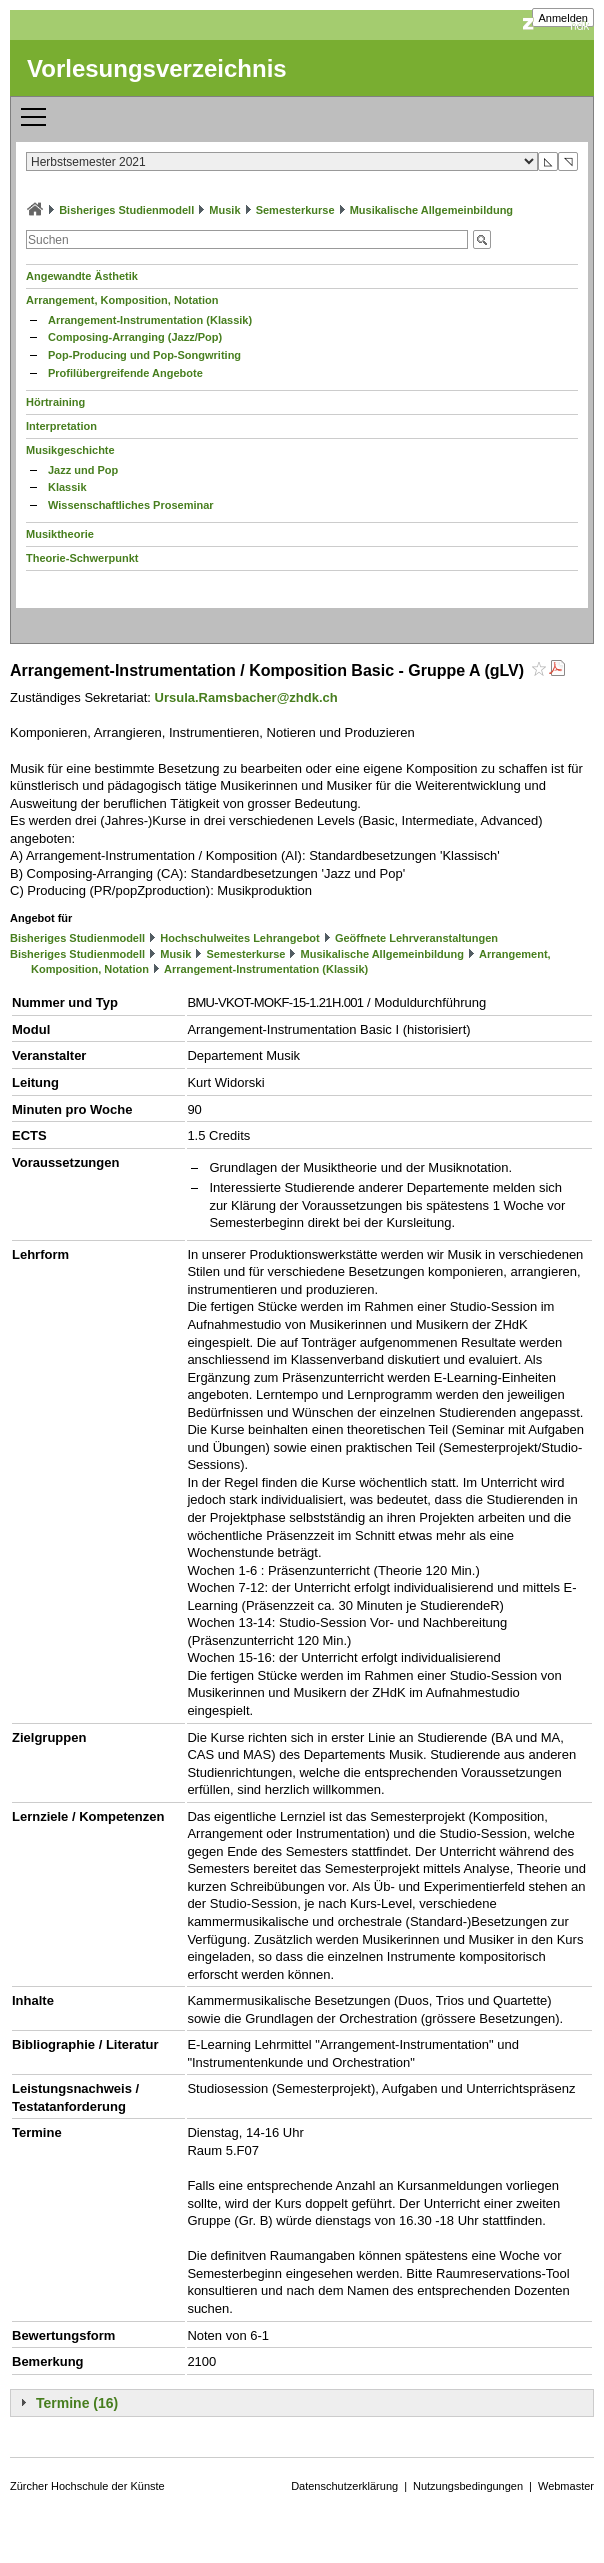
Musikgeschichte (70, 450)
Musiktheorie (60, 534)
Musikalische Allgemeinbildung (431, 210)
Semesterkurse (295, 210)
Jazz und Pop (83, 470)
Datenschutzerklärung (344, 2486)
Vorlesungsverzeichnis (157, 68)
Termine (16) (77, 2403)
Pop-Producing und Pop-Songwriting (144, 355)
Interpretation (61, 426)
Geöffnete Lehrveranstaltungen (416, 938)
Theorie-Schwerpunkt (82, 558)
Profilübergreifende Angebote (125, 373)
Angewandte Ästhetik (82, 276)
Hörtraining (55, 402)
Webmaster (566, 2486)
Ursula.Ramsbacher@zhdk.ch (246, 697)
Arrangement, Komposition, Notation (122, 300)
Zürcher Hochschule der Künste (87, 2486)
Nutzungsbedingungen (468, 2486)
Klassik (67, 487)
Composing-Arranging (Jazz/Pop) (135, 337)
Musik (224, 210)
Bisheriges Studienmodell (126, 210)
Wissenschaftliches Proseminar (131, 505)
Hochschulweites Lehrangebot (240, 938)
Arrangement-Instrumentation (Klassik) (150, 320)
